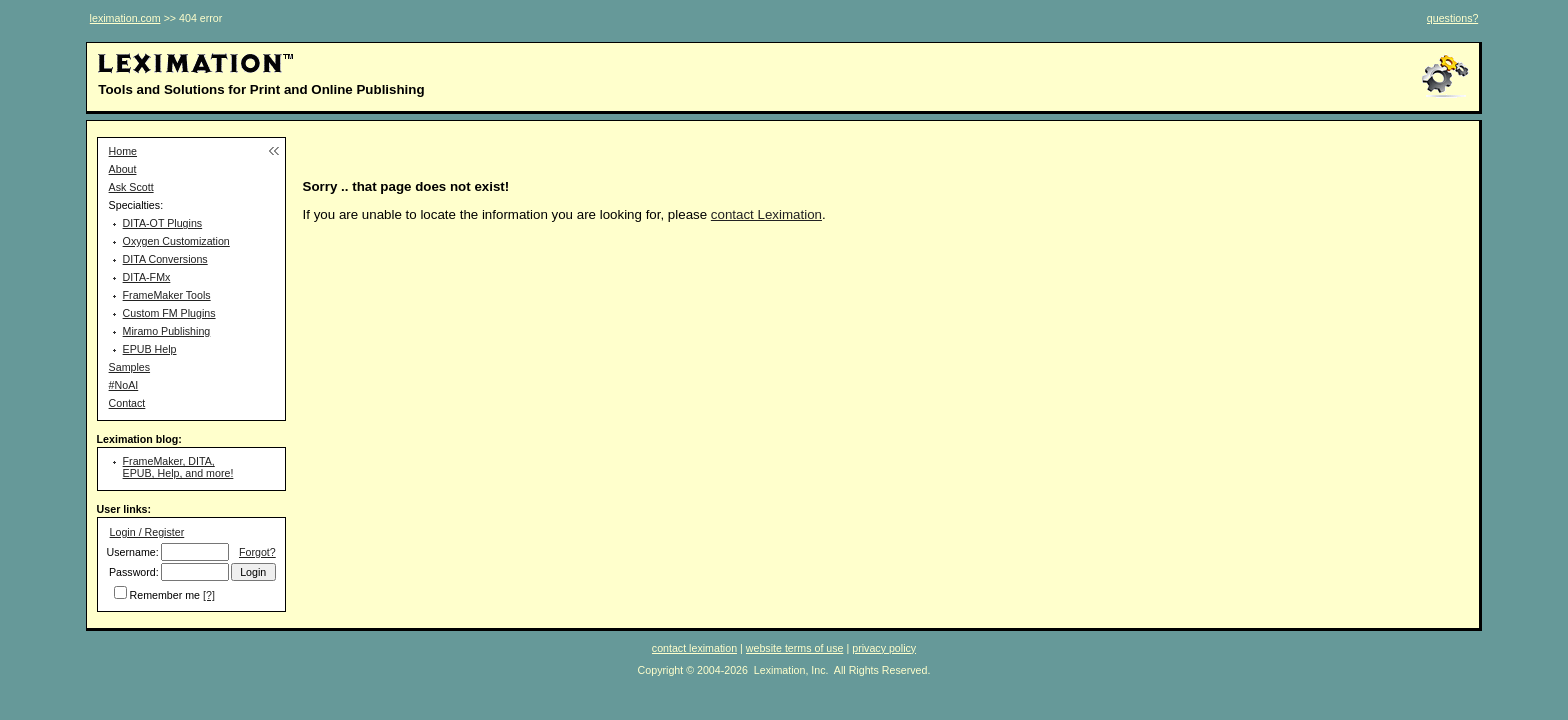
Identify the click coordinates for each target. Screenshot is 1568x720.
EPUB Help (150, 349)
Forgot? (257, 552)
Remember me (165, 595)
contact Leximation (766, 214)
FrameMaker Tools (167, 295)
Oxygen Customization (176, 241)
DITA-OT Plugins (163, 223)
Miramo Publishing (167, 331)
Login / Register (147, 532)
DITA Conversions (165, 259)
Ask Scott (131, 187)
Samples (129, 367)
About (123, 169)
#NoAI (124, 385)
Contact (127, 403)
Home (123, 151)
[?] (209, 595)
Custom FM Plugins (169, 313)
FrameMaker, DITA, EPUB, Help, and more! (178, 467)
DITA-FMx (147, 277)
